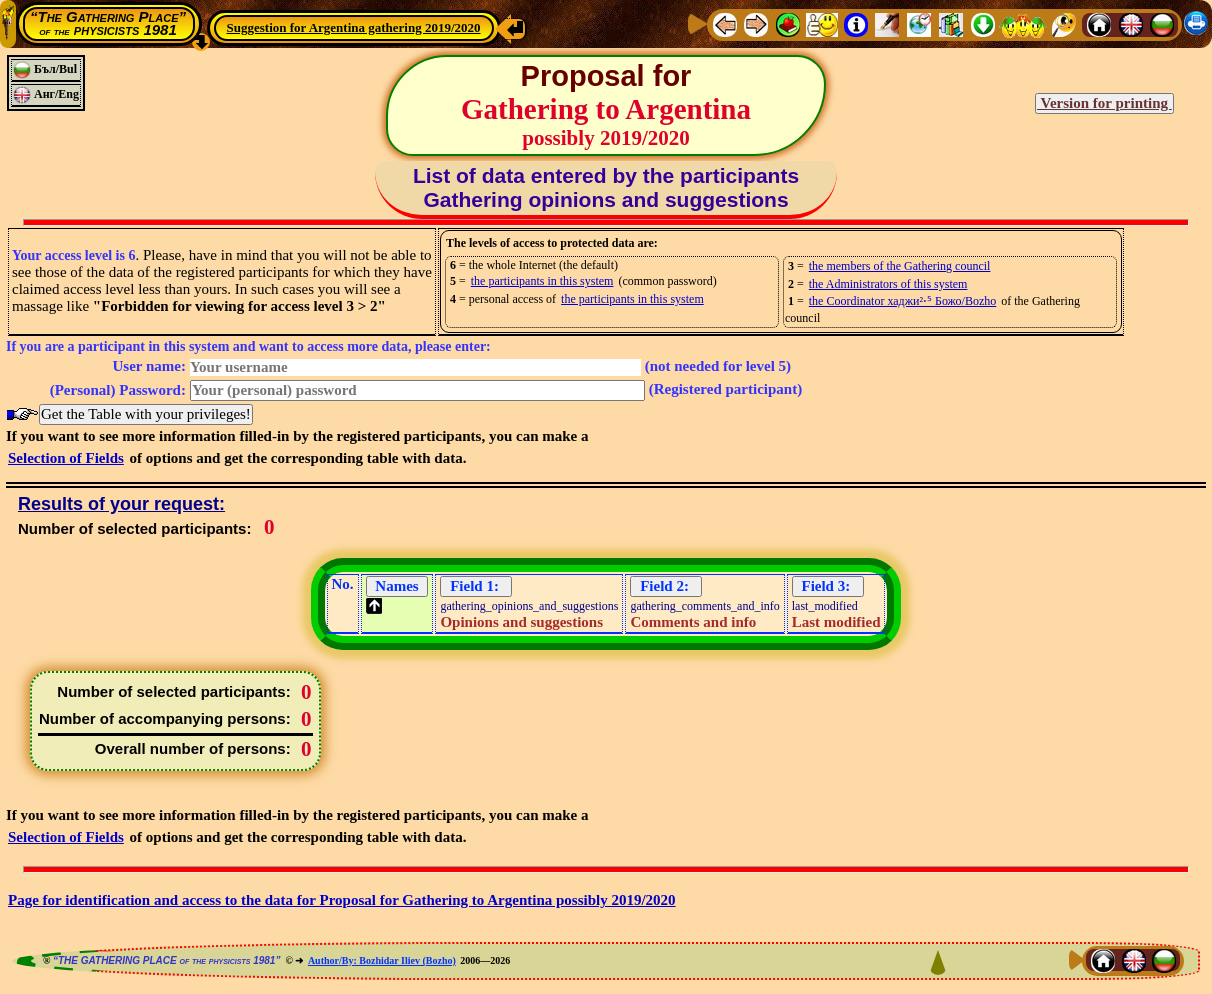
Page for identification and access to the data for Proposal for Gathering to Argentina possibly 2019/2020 (342, 900)
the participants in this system (542, 281)
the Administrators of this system (888, 284)
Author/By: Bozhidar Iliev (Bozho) (382, 960)
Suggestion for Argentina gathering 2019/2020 (354, 27)
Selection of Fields (66, 458)
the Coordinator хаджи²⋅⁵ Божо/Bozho (902, 301)
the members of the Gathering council (900, 266)
